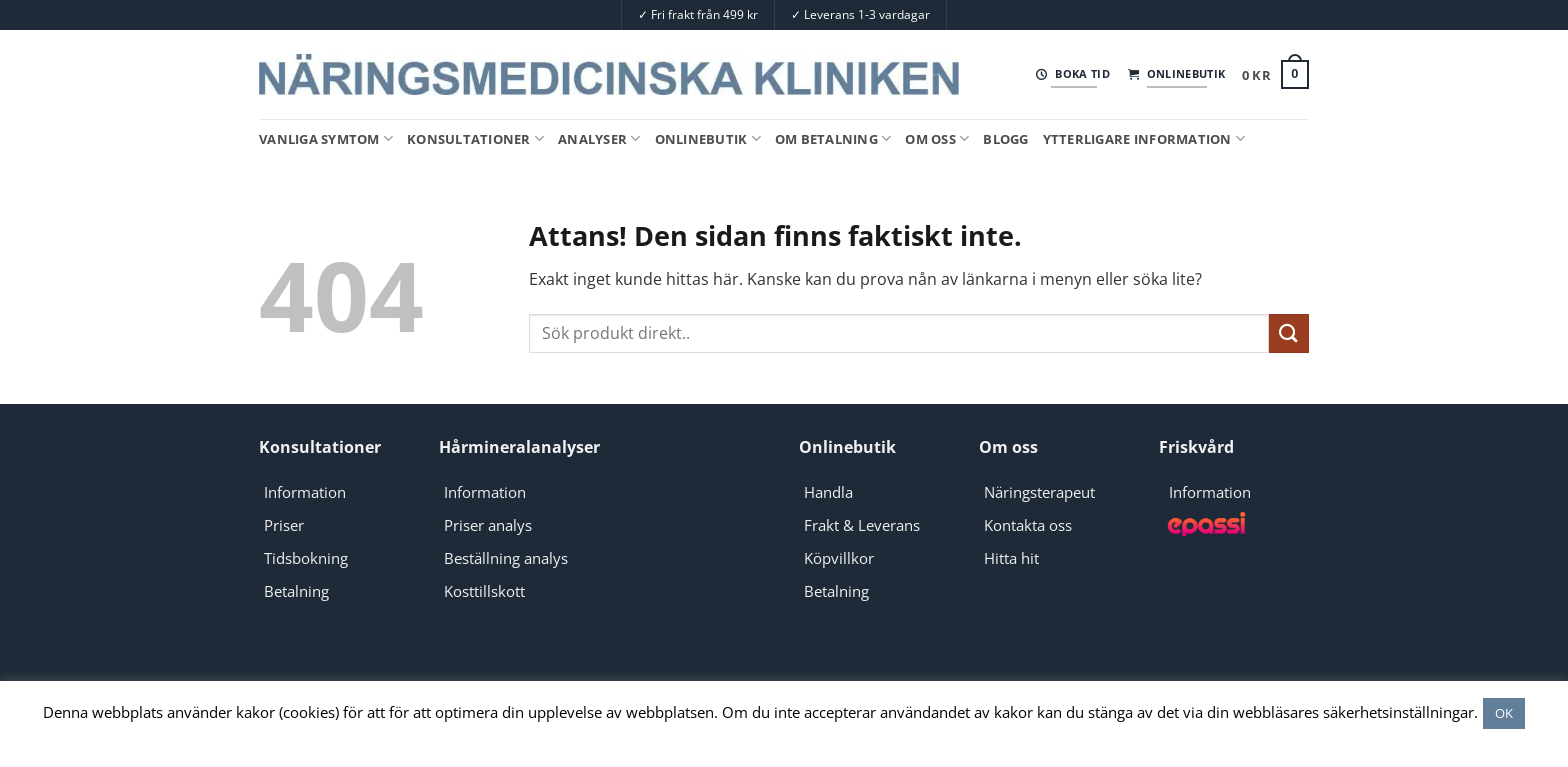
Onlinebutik (708, 138)
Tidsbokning (306, 558)
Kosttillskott (484, 591)
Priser (284, 525)
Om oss (937, 138)
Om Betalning (833, 138)
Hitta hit (1011, 558)
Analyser (599, 138)
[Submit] (1289, 333)
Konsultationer (475, 138)
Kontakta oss (1028, 525)
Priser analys (488, 525)
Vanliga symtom (326, 138)
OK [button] (1504, 713)
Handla (828, 492)
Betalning (296, 591)
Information (305, 492)
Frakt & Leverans (862, 525)
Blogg (1005, 139)
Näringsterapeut (1039, 492)
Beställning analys (506, 558)
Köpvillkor (839, 558)
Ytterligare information (1144, 138)
